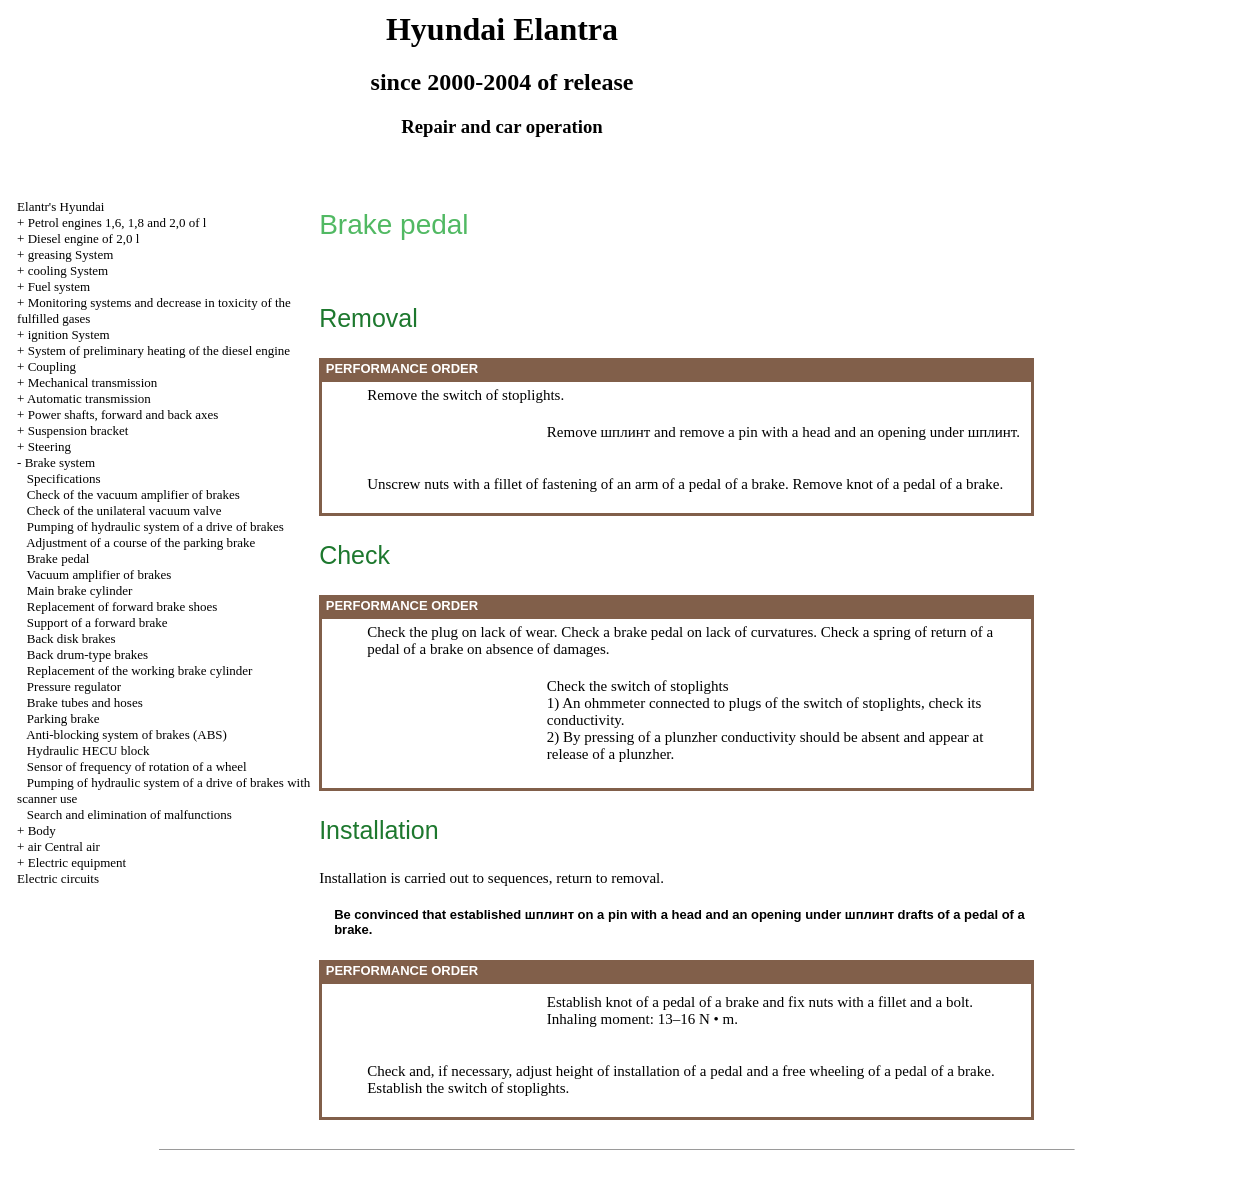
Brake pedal (58, 558)
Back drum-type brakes (87, 654)
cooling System (68, 270)
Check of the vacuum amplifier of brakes (133, 494)
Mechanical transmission (93, 382)
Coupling (52, 366)
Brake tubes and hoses (85, 702)
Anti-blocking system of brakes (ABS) (126, 734)
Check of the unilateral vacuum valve (124, 510)
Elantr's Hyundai (60, 206)
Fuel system (59, 286)
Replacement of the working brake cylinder (140, 670)
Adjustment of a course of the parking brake (140, 542)
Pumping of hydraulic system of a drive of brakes (155, 526)
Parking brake (63, 718)
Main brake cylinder (79, 590)
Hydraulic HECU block (88, 750)
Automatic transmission (89, 398)
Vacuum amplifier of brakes (99, 574)
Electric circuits (58, 878)
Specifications (64, 478)
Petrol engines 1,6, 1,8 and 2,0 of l (117, 222)
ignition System (69, 334)
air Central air (64, 846)
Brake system (60, 462)
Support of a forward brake (97, 622)
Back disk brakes (71, 638)
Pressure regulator (74, 686)
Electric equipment (77, 862)
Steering (49, 446)
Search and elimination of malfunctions (129, 814)
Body (42, 830)
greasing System (71, 254)
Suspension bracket (78, 430)
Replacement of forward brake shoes (122, 606)
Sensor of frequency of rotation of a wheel (137, 766)
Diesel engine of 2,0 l (84, 238)
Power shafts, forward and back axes (123, 414)
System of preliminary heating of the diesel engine (159, 350)
